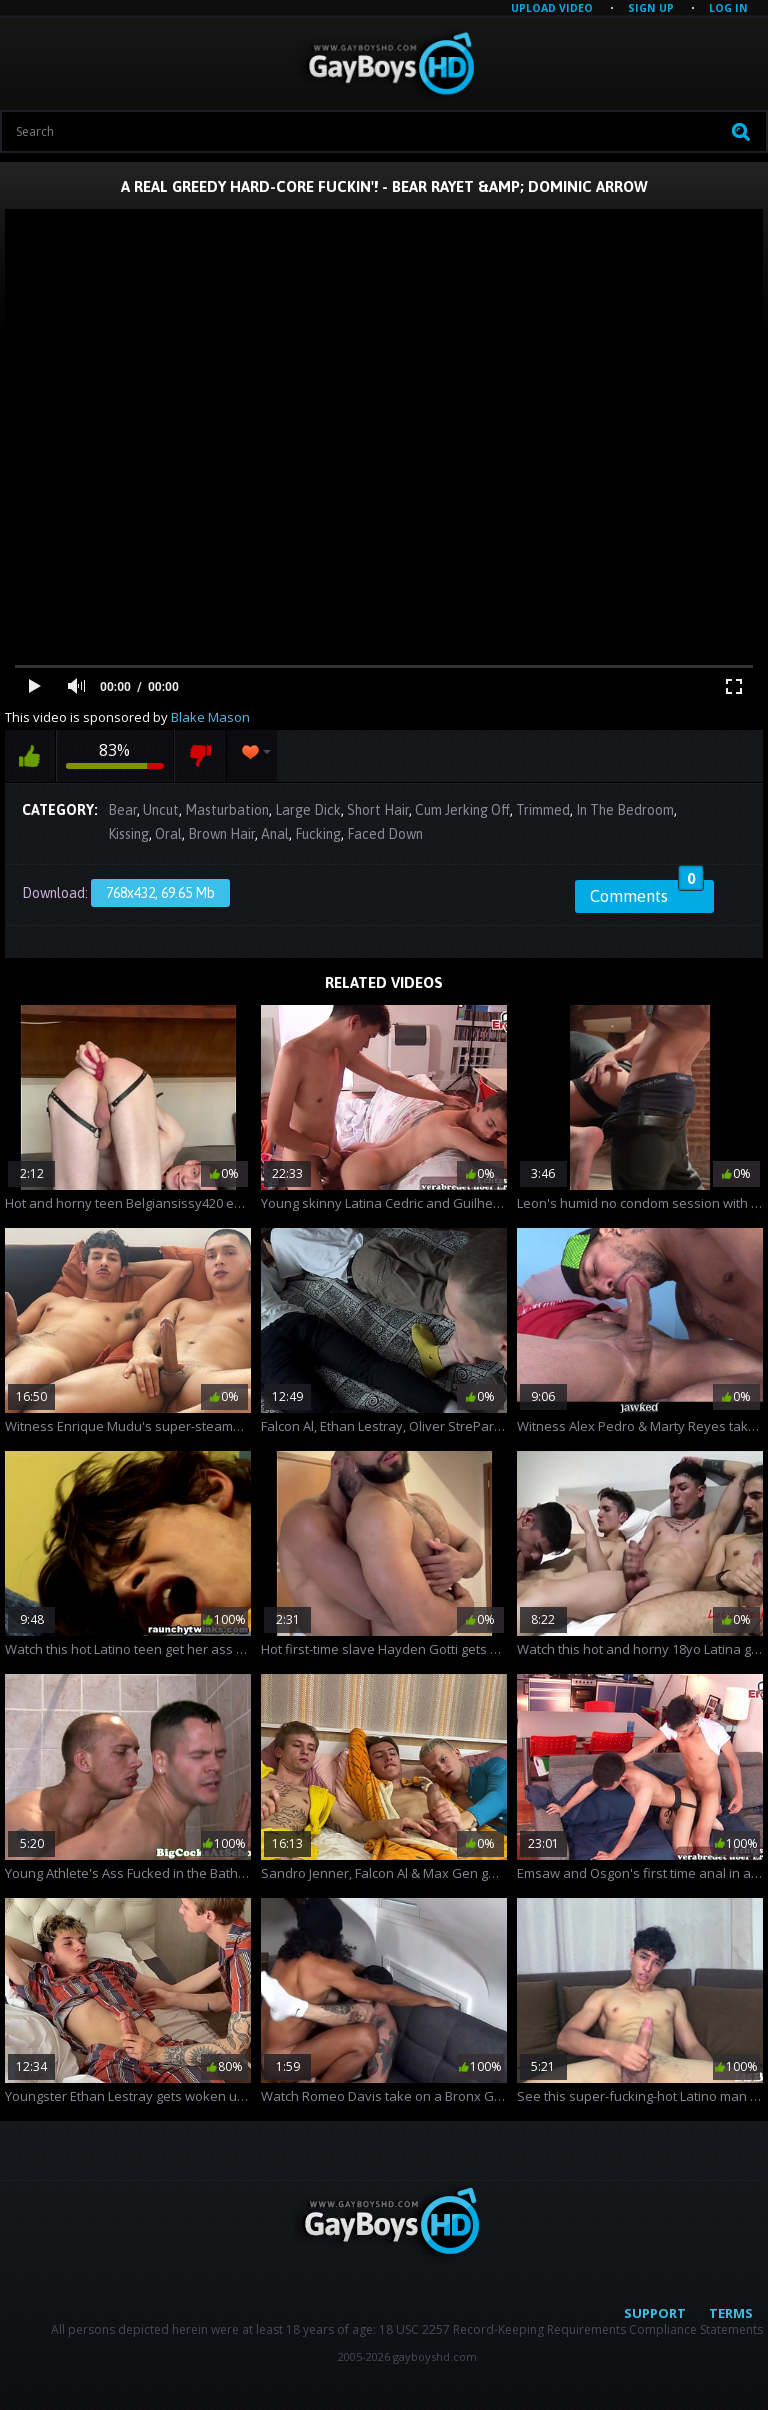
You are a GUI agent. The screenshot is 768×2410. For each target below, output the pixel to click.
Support (655, 2313)
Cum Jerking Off (462, 810)
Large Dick (308, 810)
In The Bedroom (625, 810)
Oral (168, 834)
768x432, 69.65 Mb (160, 893)
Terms (731, 2313)
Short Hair (378, 810)
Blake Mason (210, 717)
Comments (647, 893)
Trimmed (543, 810)
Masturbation (227, 810)
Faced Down (385, 834)
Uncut (161, 810)
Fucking (318, 834)
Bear (122, 810)
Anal (275, 834)
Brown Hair (221, 834)
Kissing (128, 834)
